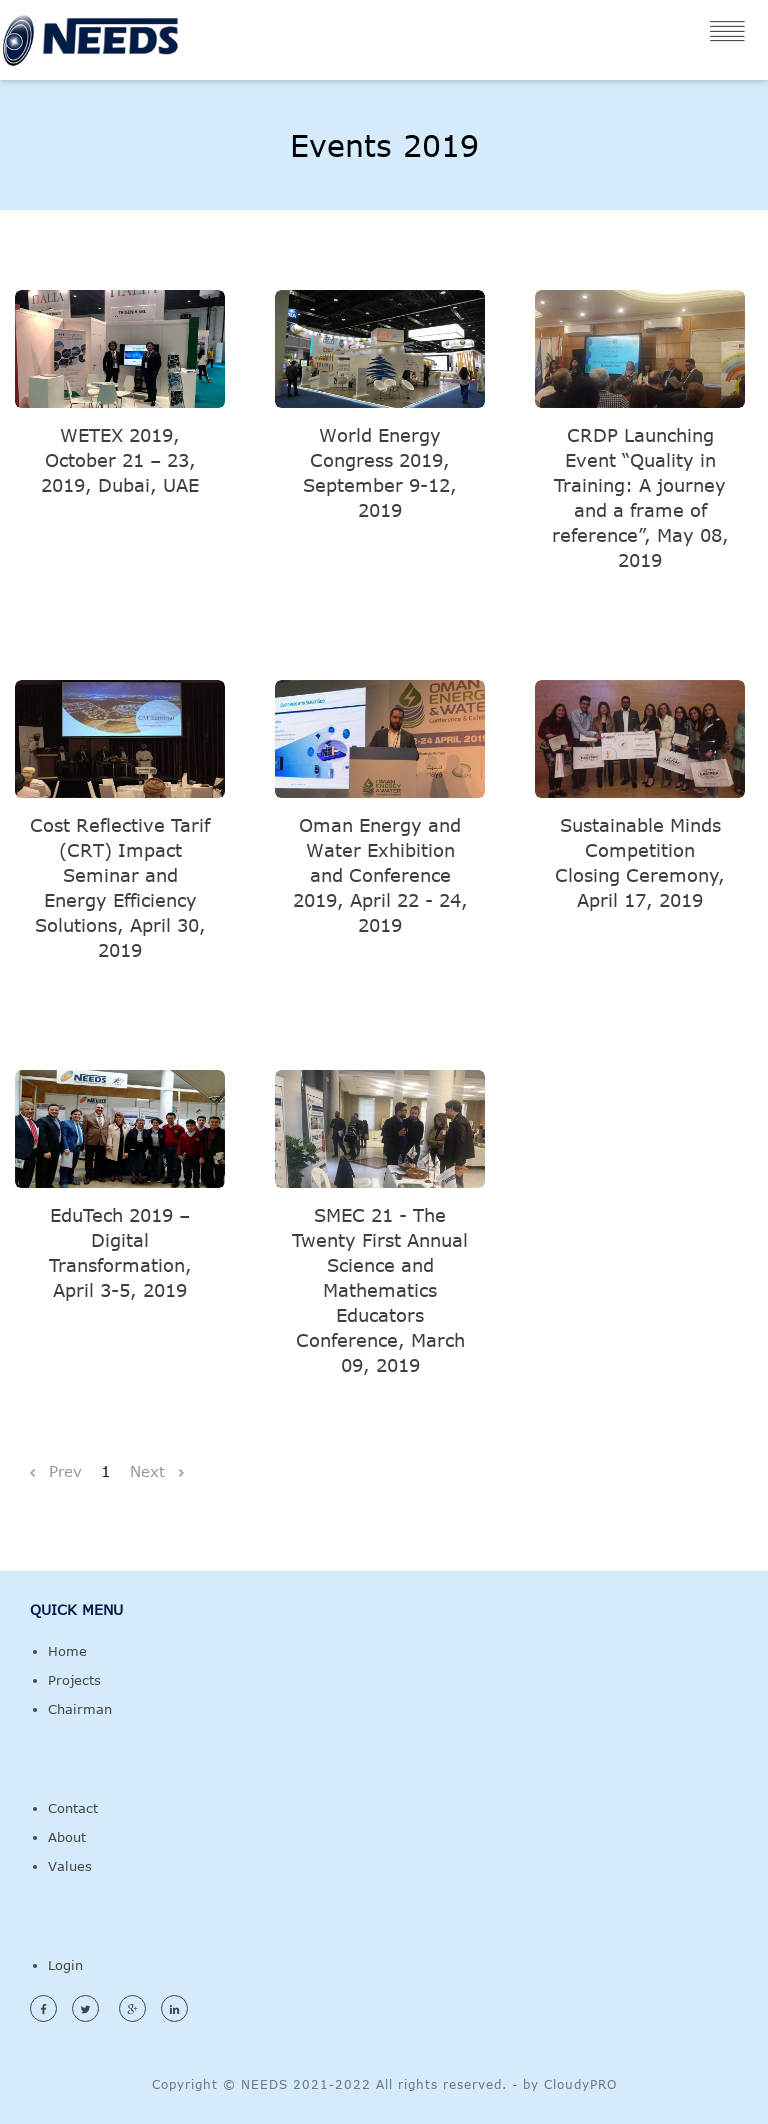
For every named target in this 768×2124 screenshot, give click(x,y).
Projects (74, 1680)
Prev (53, 1471)
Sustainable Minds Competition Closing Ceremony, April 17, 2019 (640, 862)
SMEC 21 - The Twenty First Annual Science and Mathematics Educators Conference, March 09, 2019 (380, 1290)
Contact (73, 1808)
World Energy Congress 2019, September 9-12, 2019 (380, 472)
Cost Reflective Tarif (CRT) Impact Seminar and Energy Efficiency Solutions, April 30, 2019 (120, 887)
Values (70, 1866)
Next (157, 1471)
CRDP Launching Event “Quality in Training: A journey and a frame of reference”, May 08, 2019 (640, 497)
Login (65, 1965)
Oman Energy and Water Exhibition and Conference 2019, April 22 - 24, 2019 (380, 875)
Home (67, 1651)
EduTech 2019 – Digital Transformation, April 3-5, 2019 (120, 1252)
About (67, 1837)
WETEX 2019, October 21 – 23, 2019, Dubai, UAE (120, 460)
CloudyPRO (580, 2084)
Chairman (80, 1709)
